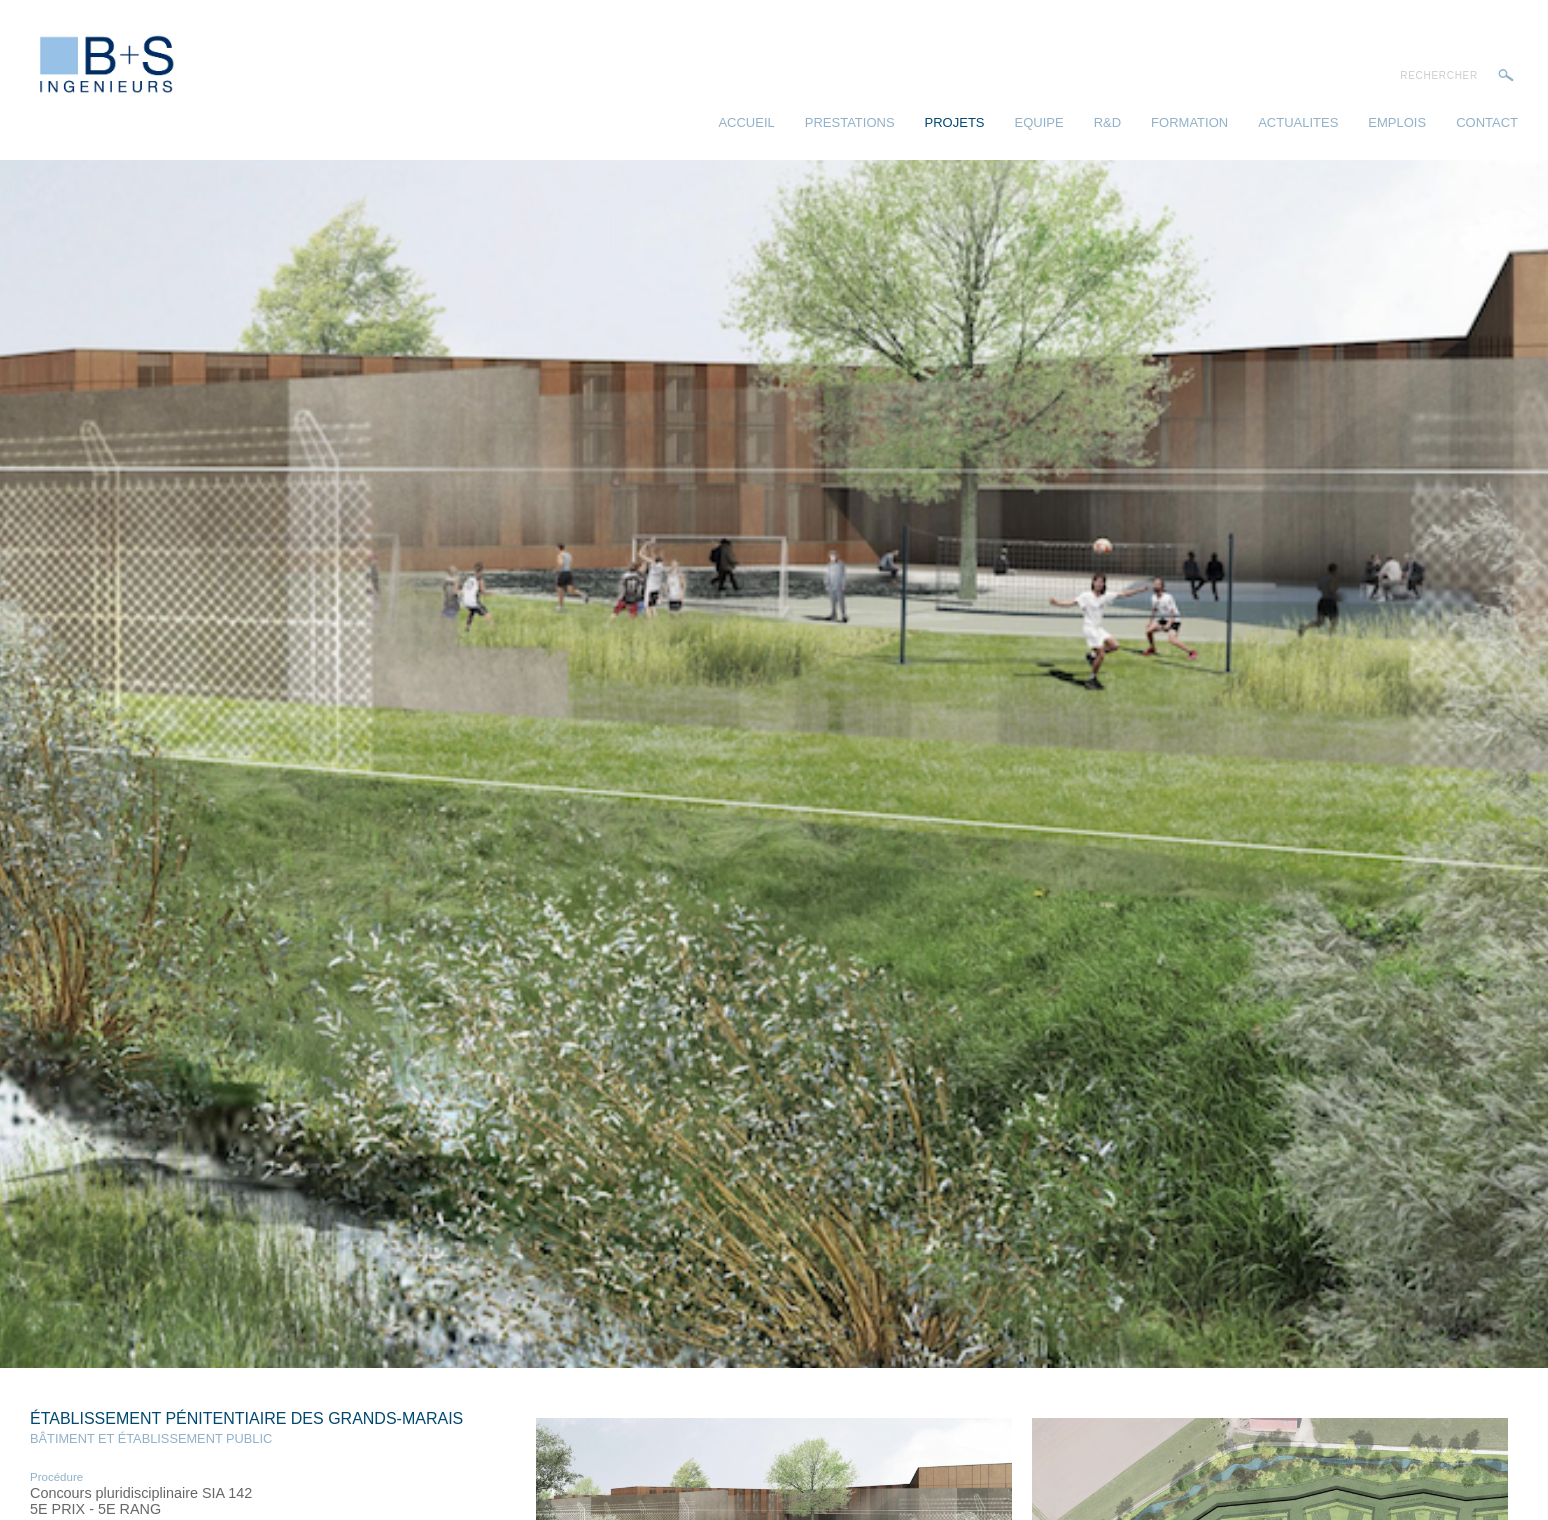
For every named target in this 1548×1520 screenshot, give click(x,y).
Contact (1487, 122)
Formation (1189, 122)
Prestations (850, 122)
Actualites (1298, 122)
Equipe (1039, 122)
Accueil (746, 122)
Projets (955, 122)
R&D (1107, 122)
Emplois (1397, 122)
